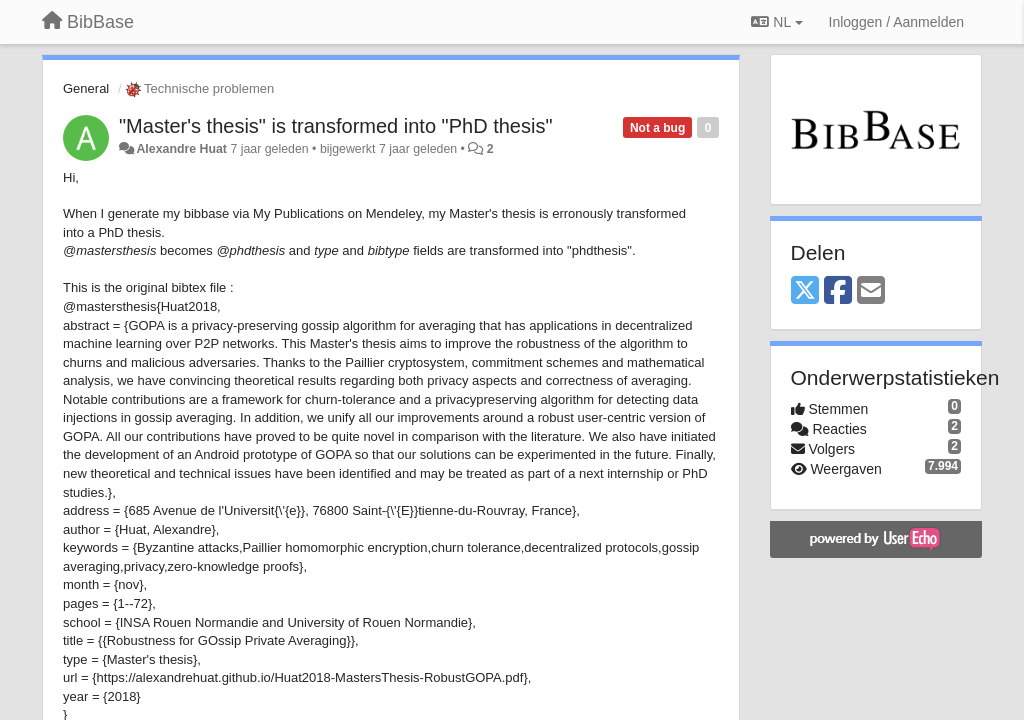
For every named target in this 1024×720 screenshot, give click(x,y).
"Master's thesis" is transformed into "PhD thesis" (335, 126)
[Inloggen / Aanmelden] (896, 22)
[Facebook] (838, 291)
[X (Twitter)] (805, 291)
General (86, 88)
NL (776, 22)
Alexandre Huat (181, 149)
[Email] (871, 291)
